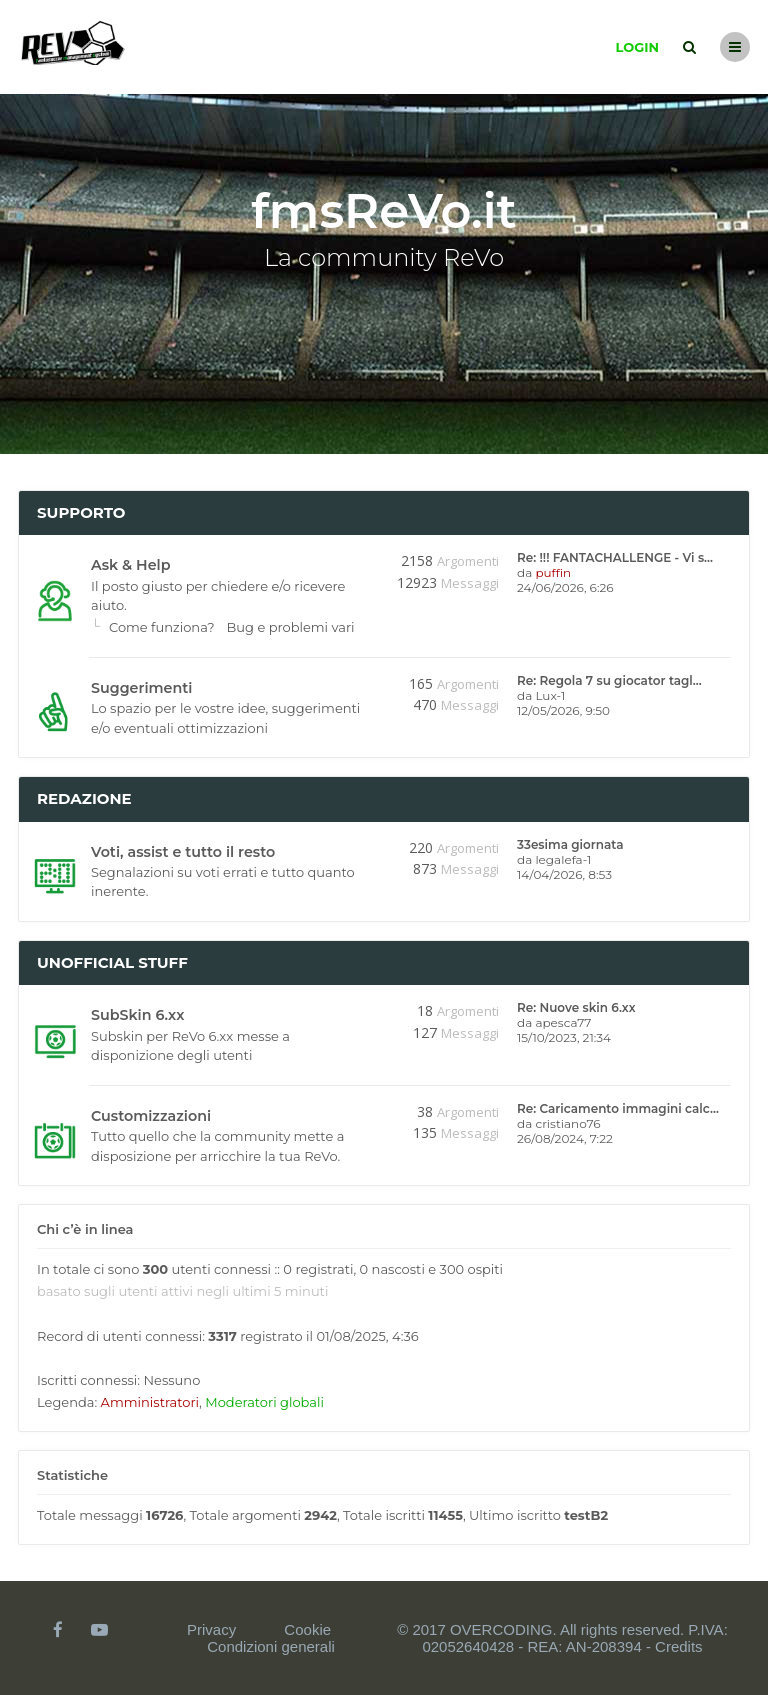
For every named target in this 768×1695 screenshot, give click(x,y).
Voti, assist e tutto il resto (183, 852)
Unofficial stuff (112, 962)
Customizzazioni (151, 1116)
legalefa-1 (563, 859)
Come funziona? (162, 627)
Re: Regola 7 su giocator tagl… (609, 680)
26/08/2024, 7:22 (565, 1138)
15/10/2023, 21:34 (564, 1037)
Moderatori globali (264, 1402)
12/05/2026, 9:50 (563, 710)
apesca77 (563, 1022)
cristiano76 (567, 1123)
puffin (553, 572)
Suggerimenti (141, 688)
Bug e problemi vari (291, 627)
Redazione (84, 798)
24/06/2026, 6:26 (565, 587)
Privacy (211, 1629)
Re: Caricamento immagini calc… (618, 1108)
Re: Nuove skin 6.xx (576, 1007)
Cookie (307, 1629)
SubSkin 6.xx (137, 1015)
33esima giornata (570, 844)
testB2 (586, 1515)
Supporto (81, 512)
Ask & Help (130, 565)
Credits (679, 1646)
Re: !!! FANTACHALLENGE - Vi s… (615, 557)
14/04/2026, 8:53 (564, 874)
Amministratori (150, 1402)
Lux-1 (550, 695)
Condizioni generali (271, 1646)
